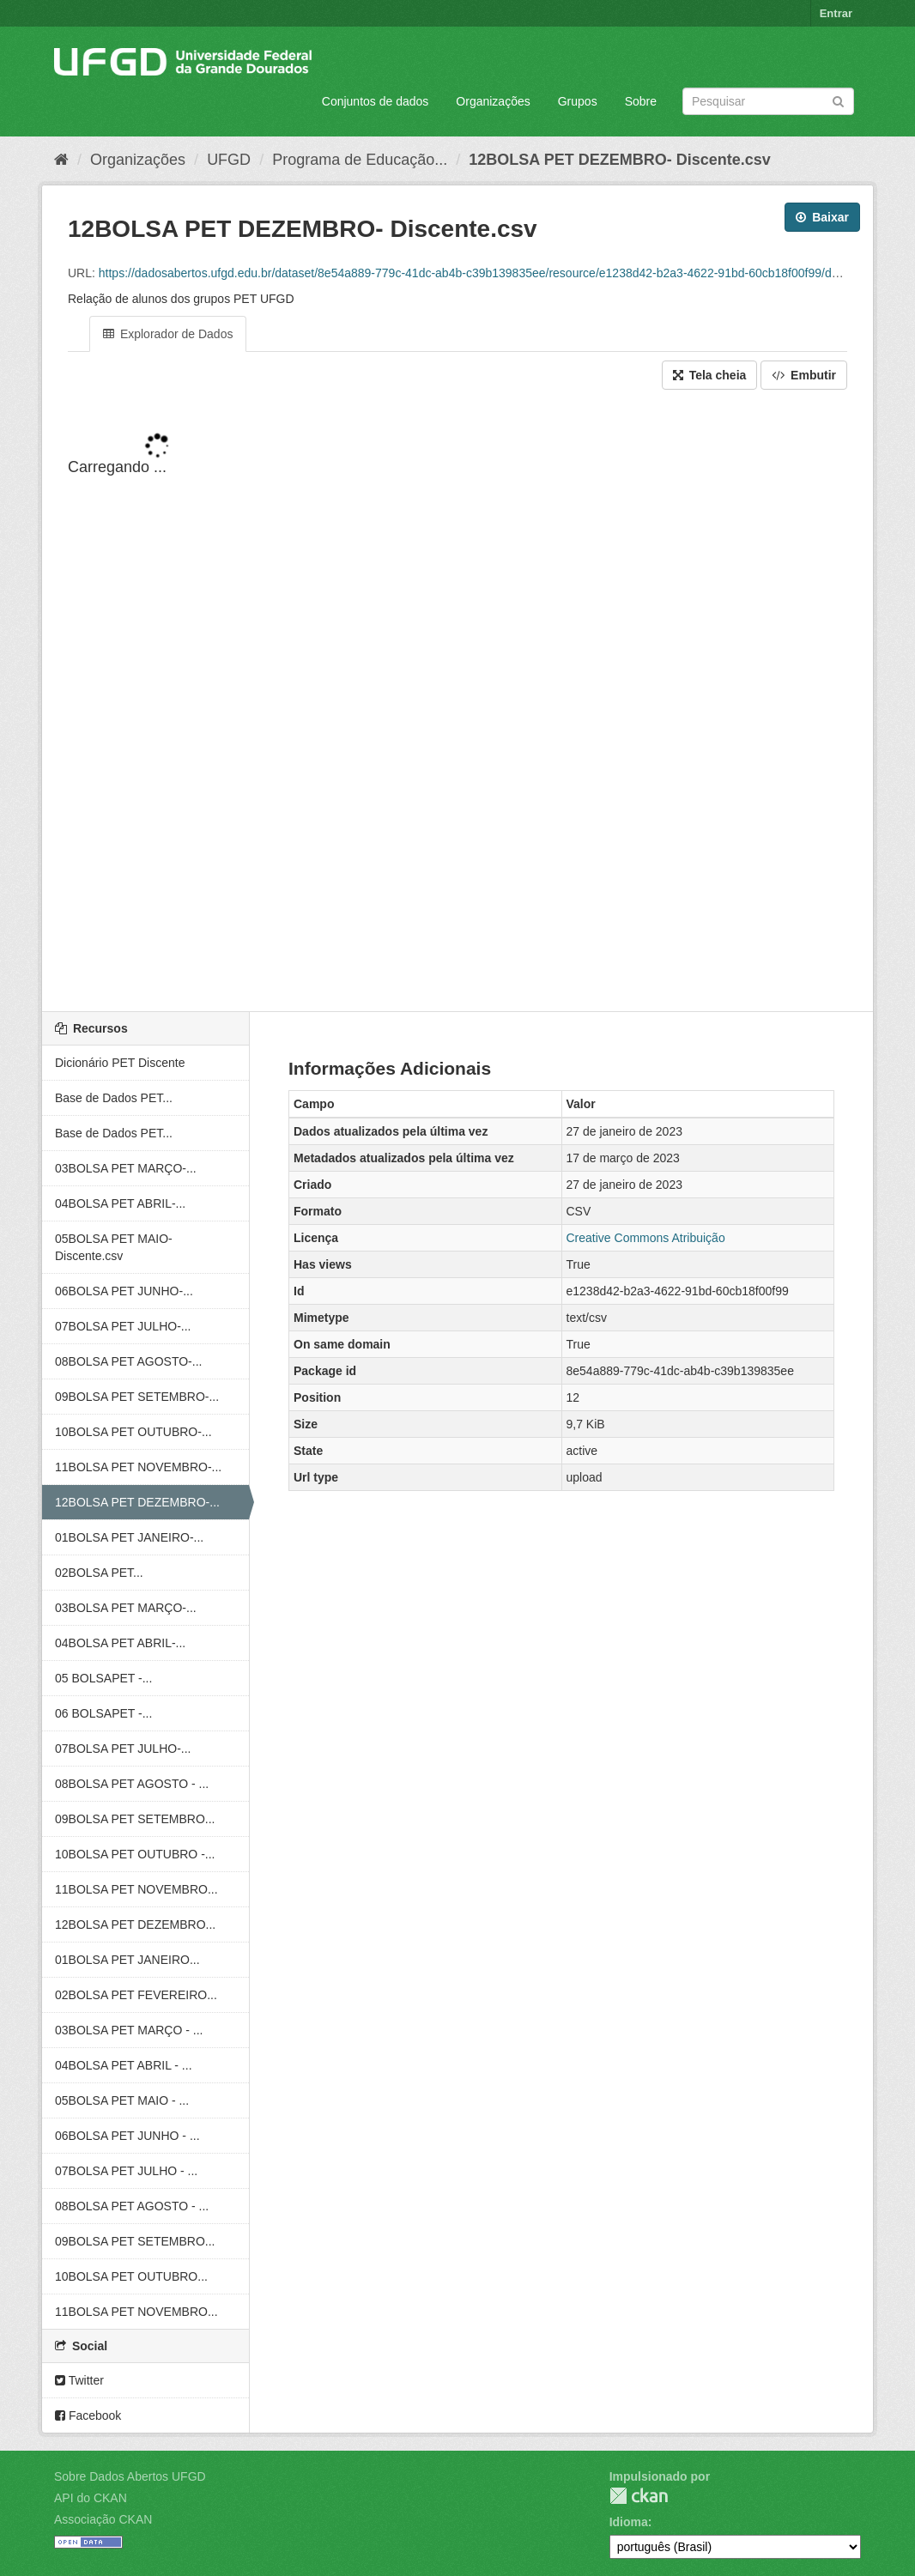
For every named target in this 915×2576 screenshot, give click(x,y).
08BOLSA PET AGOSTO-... (128, 1361)
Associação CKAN (103, 2519)
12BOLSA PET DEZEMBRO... (135, 1924)
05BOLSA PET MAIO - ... (122, 2100)
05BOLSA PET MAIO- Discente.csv (114, 1247)
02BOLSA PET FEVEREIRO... (136, 1995)
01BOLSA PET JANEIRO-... (129, 1537)
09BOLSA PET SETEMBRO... (135, 1819)
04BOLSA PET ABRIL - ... (123, 2065)
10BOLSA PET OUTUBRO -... (135, 1854)
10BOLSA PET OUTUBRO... (131, 2276)
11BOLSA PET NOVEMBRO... (136, 1889)
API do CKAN (90, 2498)
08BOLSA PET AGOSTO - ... (132, 1784)
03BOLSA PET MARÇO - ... (129, 2030)
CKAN (638, 2496)
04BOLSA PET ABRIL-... (120, 1203)
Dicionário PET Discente (120, 1063)
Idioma (628, 2522)
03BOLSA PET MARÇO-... (126, 1168)
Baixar (822, 217)
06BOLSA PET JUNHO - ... (127, 2136)
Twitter (79, 2380)
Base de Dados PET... (114, 1098)
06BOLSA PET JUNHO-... (124, 1291)
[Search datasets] (768, 101)
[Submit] (838, 100)
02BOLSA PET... (99, 1572)
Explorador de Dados (168, 334)
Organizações (493, 101)
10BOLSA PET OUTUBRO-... (133, 1432)
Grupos (577, 101)
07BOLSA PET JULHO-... (123, 1326)
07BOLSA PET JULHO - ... (126, 2171)
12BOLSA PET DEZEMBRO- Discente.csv (619, 159)
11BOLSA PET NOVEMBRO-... (138, 1467)
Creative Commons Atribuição (646, 1238)
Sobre (641, 101)
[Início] (61, 159)
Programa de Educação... (359, 159)
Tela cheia (710, 375)
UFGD (229, 159)
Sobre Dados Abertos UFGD (130, 2476)
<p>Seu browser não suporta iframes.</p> (457, 702)
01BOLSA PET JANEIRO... (127, 1960)
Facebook (88, 2415)
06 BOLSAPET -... (103, 1713)
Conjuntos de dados (375, 101)
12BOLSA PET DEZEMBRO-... (137, 1502)
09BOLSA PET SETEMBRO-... (137, 1396)
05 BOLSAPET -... (103, 1678)
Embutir (804, 375)
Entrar (836, 13)
